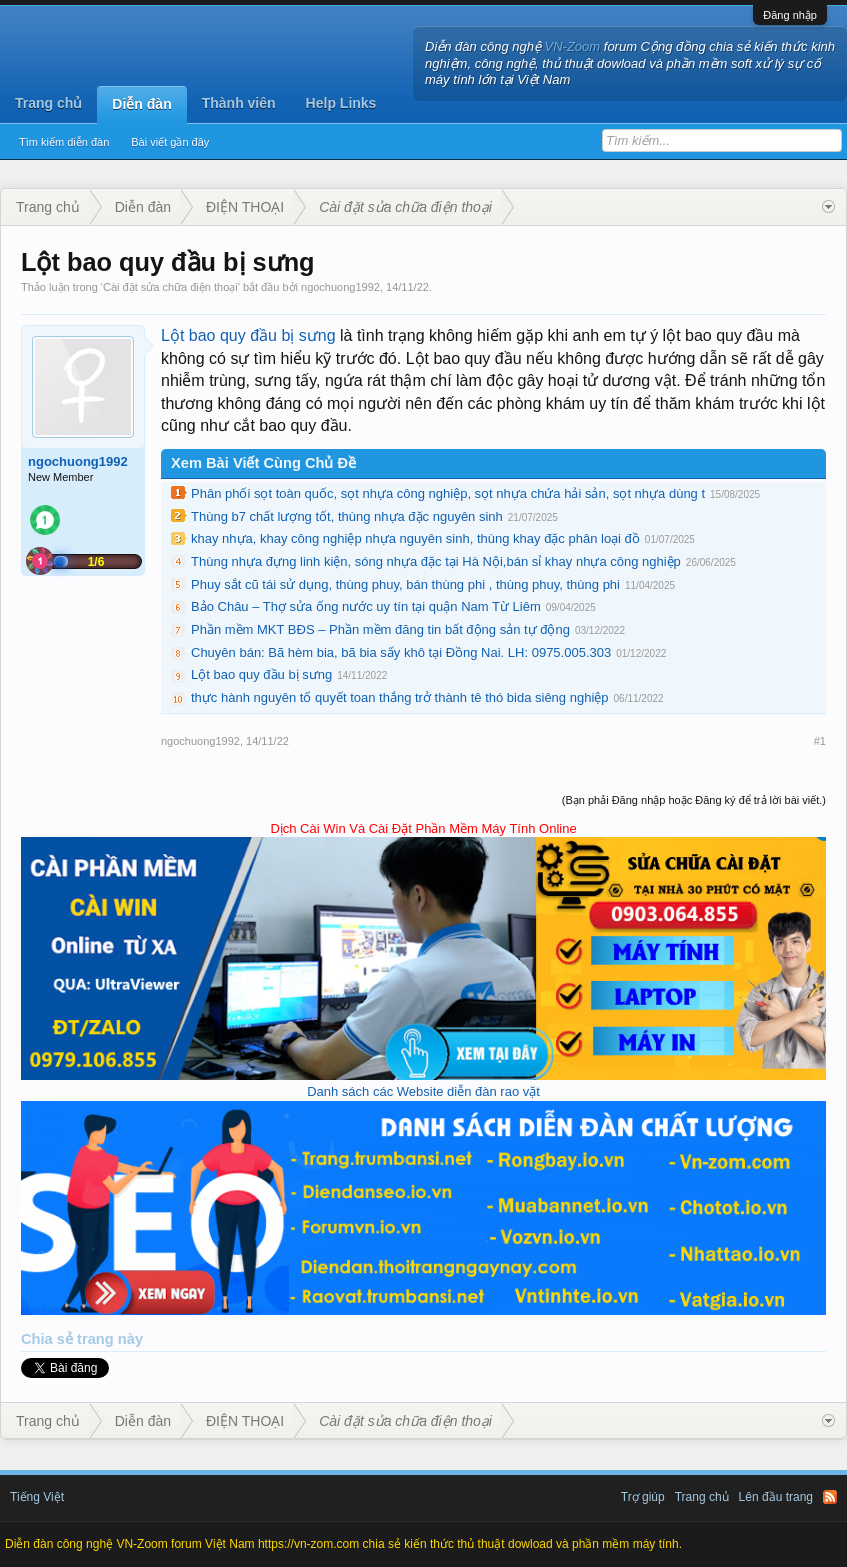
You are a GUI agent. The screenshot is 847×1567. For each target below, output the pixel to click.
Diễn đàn (141, 104)
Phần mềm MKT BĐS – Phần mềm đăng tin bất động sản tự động (380, 629)
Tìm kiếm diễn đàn (64, 142)
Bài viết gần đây (170, 142)
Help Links (341, 103)
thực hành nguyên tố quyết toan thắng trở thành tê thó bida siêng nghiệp (400, 697)
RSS (830, 1497)
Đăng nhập (790, 15)
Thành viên (239, 103)
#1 (820, 741)
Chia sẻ (49, 1339)
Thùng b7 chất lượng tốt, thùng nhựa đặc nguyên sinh (347, 516)
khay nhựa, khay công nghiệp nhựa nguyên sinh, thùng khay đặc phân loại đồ (415, 538)
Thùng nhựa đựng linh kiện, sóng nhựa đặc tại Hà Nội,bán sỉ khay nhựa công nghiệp (436, 561)
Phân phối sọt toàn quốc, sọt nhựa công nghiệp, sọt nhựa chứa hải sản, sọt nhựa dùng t (448, 493)
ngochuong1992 (340, 287)
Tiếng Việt (37, 1497)
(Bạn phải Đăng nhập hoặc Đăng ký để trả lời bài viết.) (694, 800)
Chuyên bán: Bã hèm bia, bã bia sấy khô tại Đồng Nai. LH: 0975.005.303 (401, 652)
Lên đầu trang (776, 1497)
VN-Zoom (573, 46)
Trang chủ (48, 103)
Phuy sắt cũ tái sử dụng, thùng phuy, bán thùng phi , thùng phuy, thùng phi (405, 584)
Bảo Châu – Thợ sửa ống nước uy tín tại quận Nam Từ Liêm (366, 606)
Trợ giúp (643, 1497)
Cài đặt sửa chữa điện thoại (170, 287)
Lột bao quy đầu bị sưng (248, 335)
